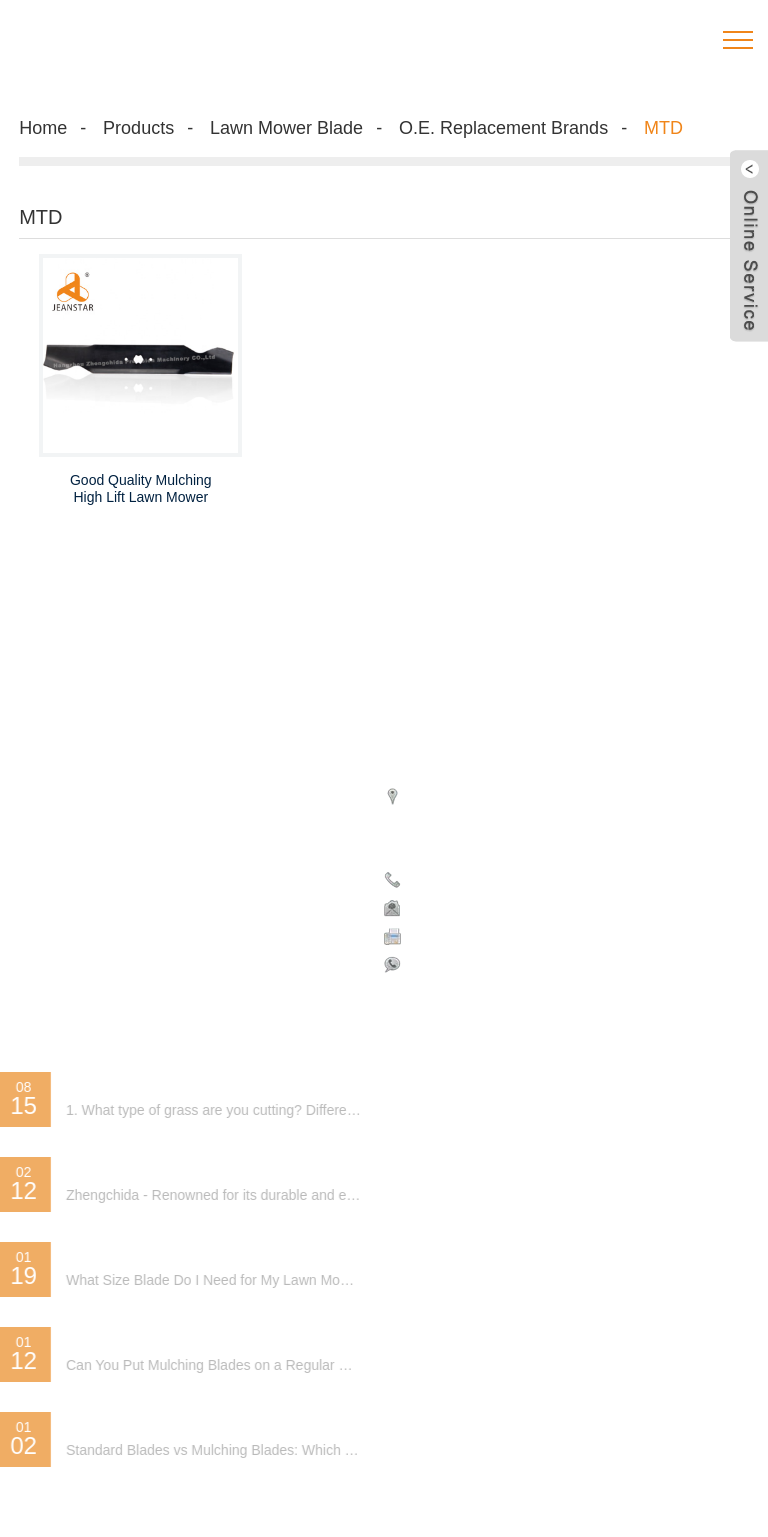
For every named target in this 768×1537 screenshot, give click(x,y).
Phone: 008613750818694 (496, 879)
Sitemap (138, 808)
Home (43, 128)
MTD (663, 128)
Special (199, 808)
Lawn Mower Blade (286, 128)
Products (138, 128)
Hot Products (59, 808)
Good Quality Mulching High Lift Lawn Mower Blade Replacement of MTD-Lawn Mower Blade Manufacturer (141, 489)
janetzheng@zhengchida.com (506, 907)
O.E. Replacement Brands (503, 128)
